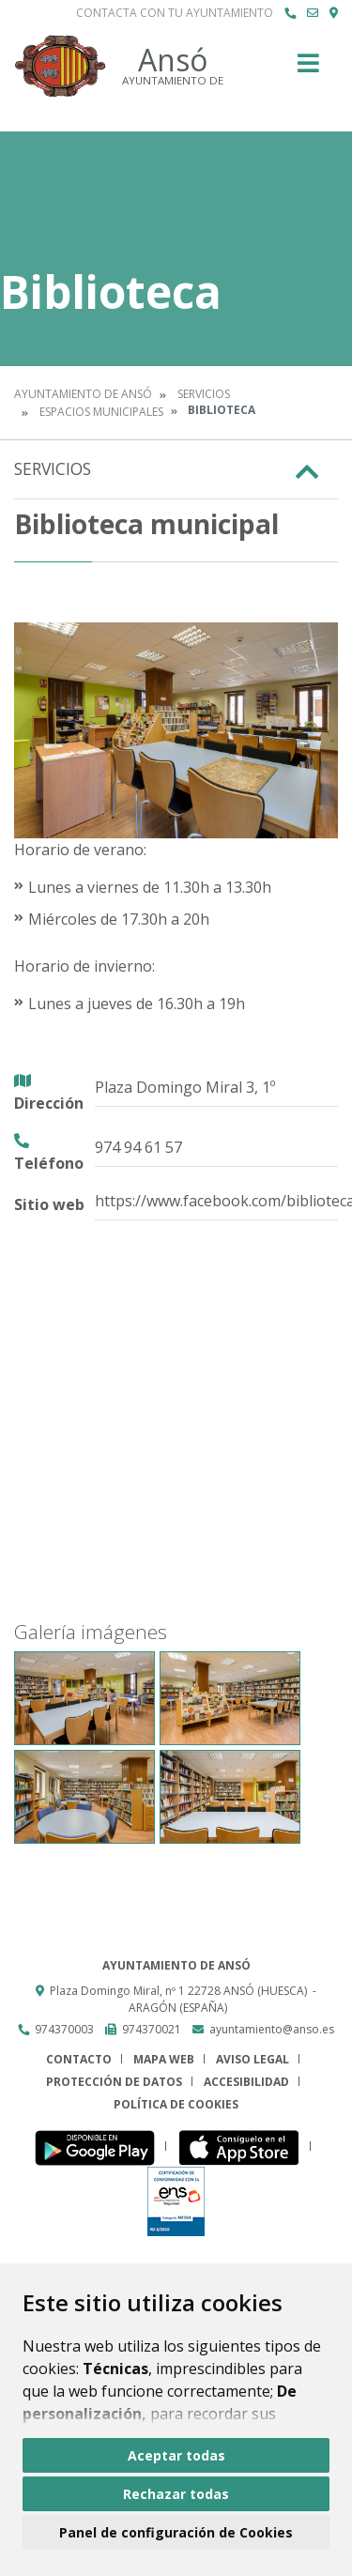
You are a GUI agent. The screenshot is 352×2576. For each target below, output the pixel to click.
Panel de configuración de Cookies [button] (176, 2532)
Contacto (79, 2059)
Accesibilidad (246, 2082)
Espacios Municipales (101, 412)
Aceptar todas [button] (176, 2455)
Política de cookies (176, 2104)
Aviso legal (252, 2059)
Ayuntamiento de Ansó (83, 394)
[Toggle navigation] (308, 69)
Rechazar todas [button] (176, 2494)
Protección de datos (114, 2082)
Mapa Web (163, 2059)
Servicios (203, 394)
